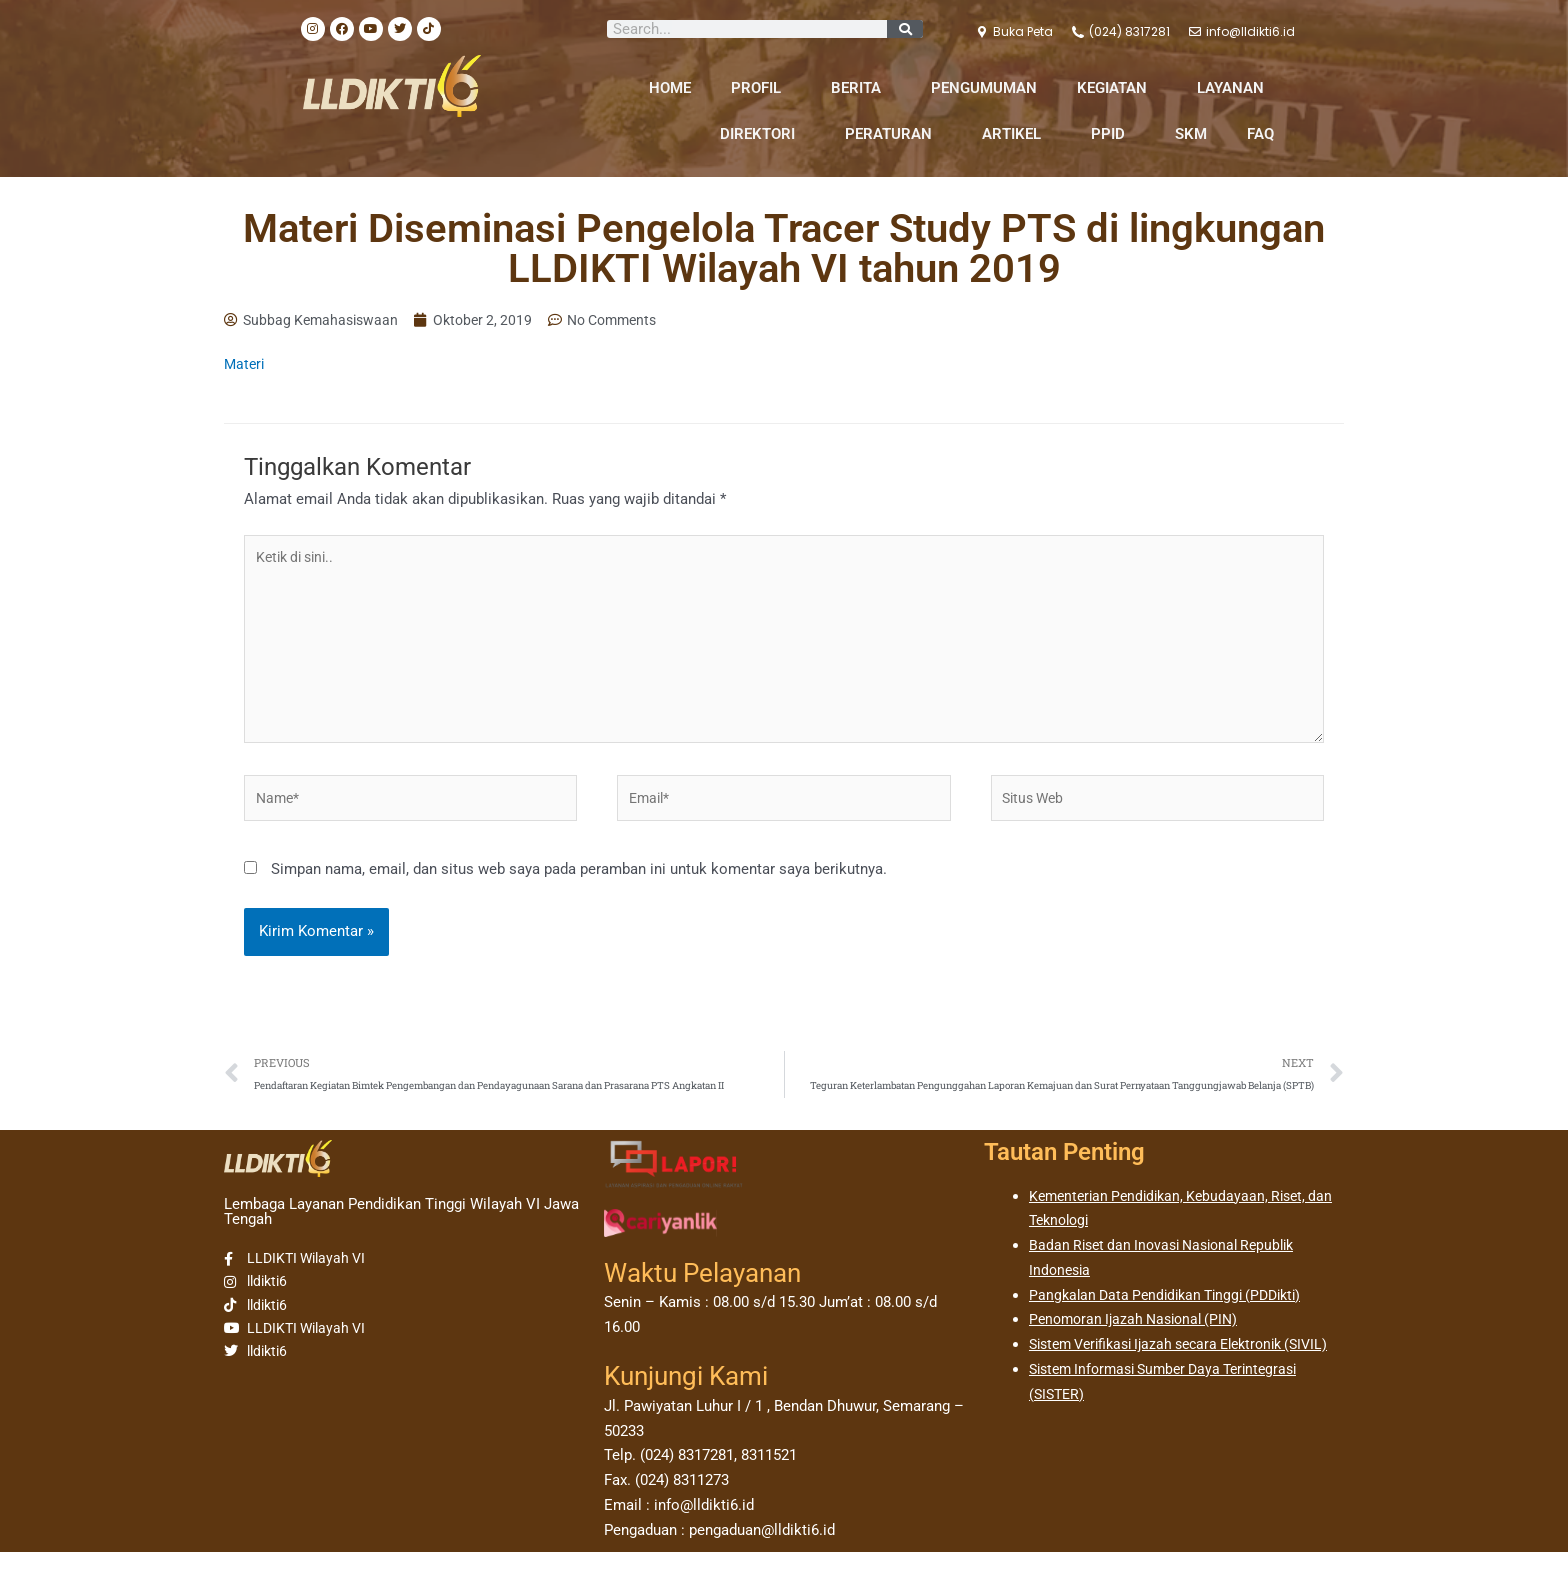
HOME (670, 88)
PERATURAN (893, 134)
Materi (245, 366)
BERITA (861, 88)
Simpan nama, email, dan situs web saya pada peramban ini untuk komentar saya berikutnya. (579, 889)
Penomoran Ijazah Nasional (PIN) (1140, 1342)
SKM (1191, 134)
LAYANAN (1235, 88)
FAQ (1260, 134)
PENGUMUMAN (984, 88)
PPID (1113, 134)
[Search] (905, 29)
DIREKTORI (762, 134)
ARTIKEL (1016, 134)
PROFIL (761, 88)
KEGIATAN (1117, 88)
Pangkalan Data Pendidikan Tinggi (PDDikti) (1174, 1317)
